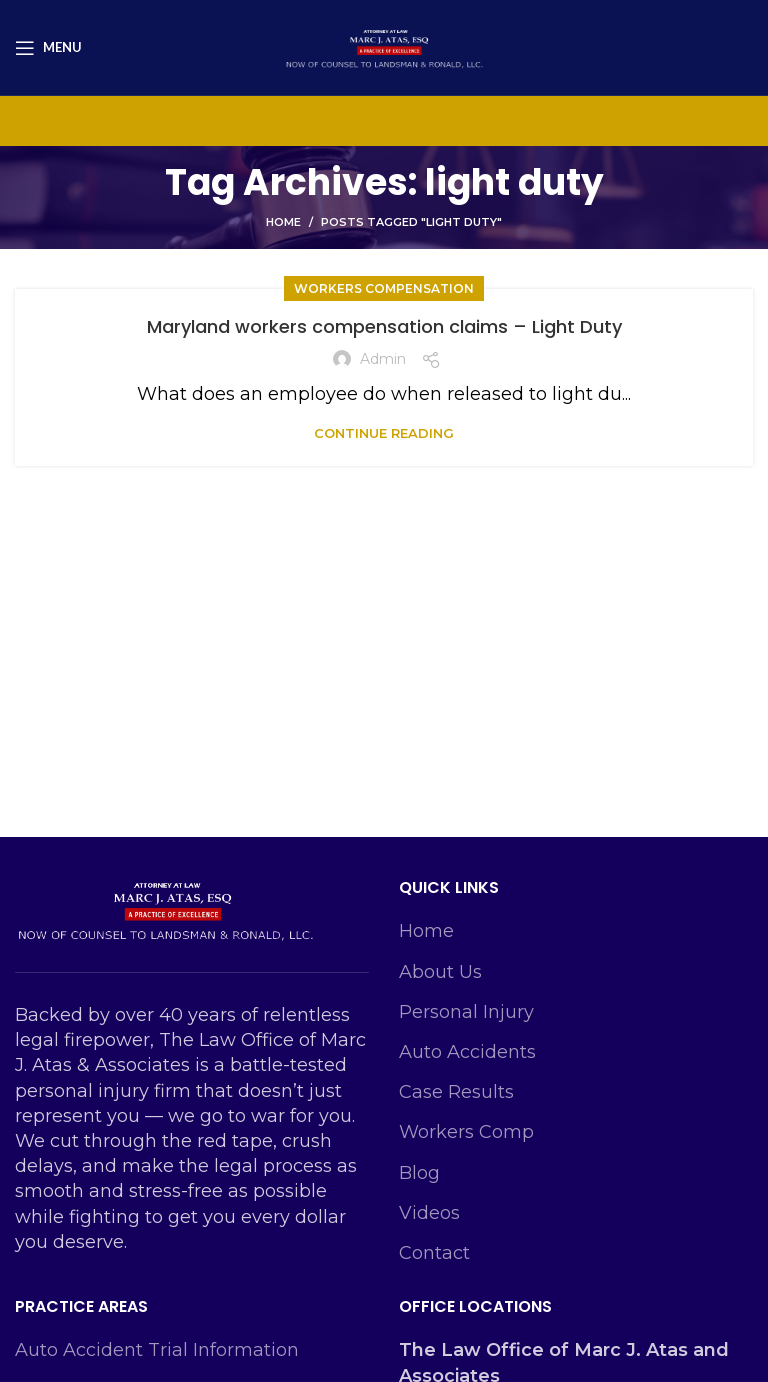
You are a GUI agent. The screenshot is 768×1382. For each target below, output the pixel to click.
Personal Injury (466, 1012)
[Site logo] (384, 46)
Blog (419, 1173)
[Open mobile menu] (48, 48)
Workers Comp (466, 1132)
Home (283, 222)
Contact (434, 1253)
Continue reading (384, 433)
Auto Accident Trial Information (157, 1350)
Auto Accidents (467, 1052)
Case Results (456, 1092)
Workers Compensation (384, 288)
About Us (440, 972)
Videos (429, 1213)
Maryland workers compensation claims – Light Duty (384, 326)
